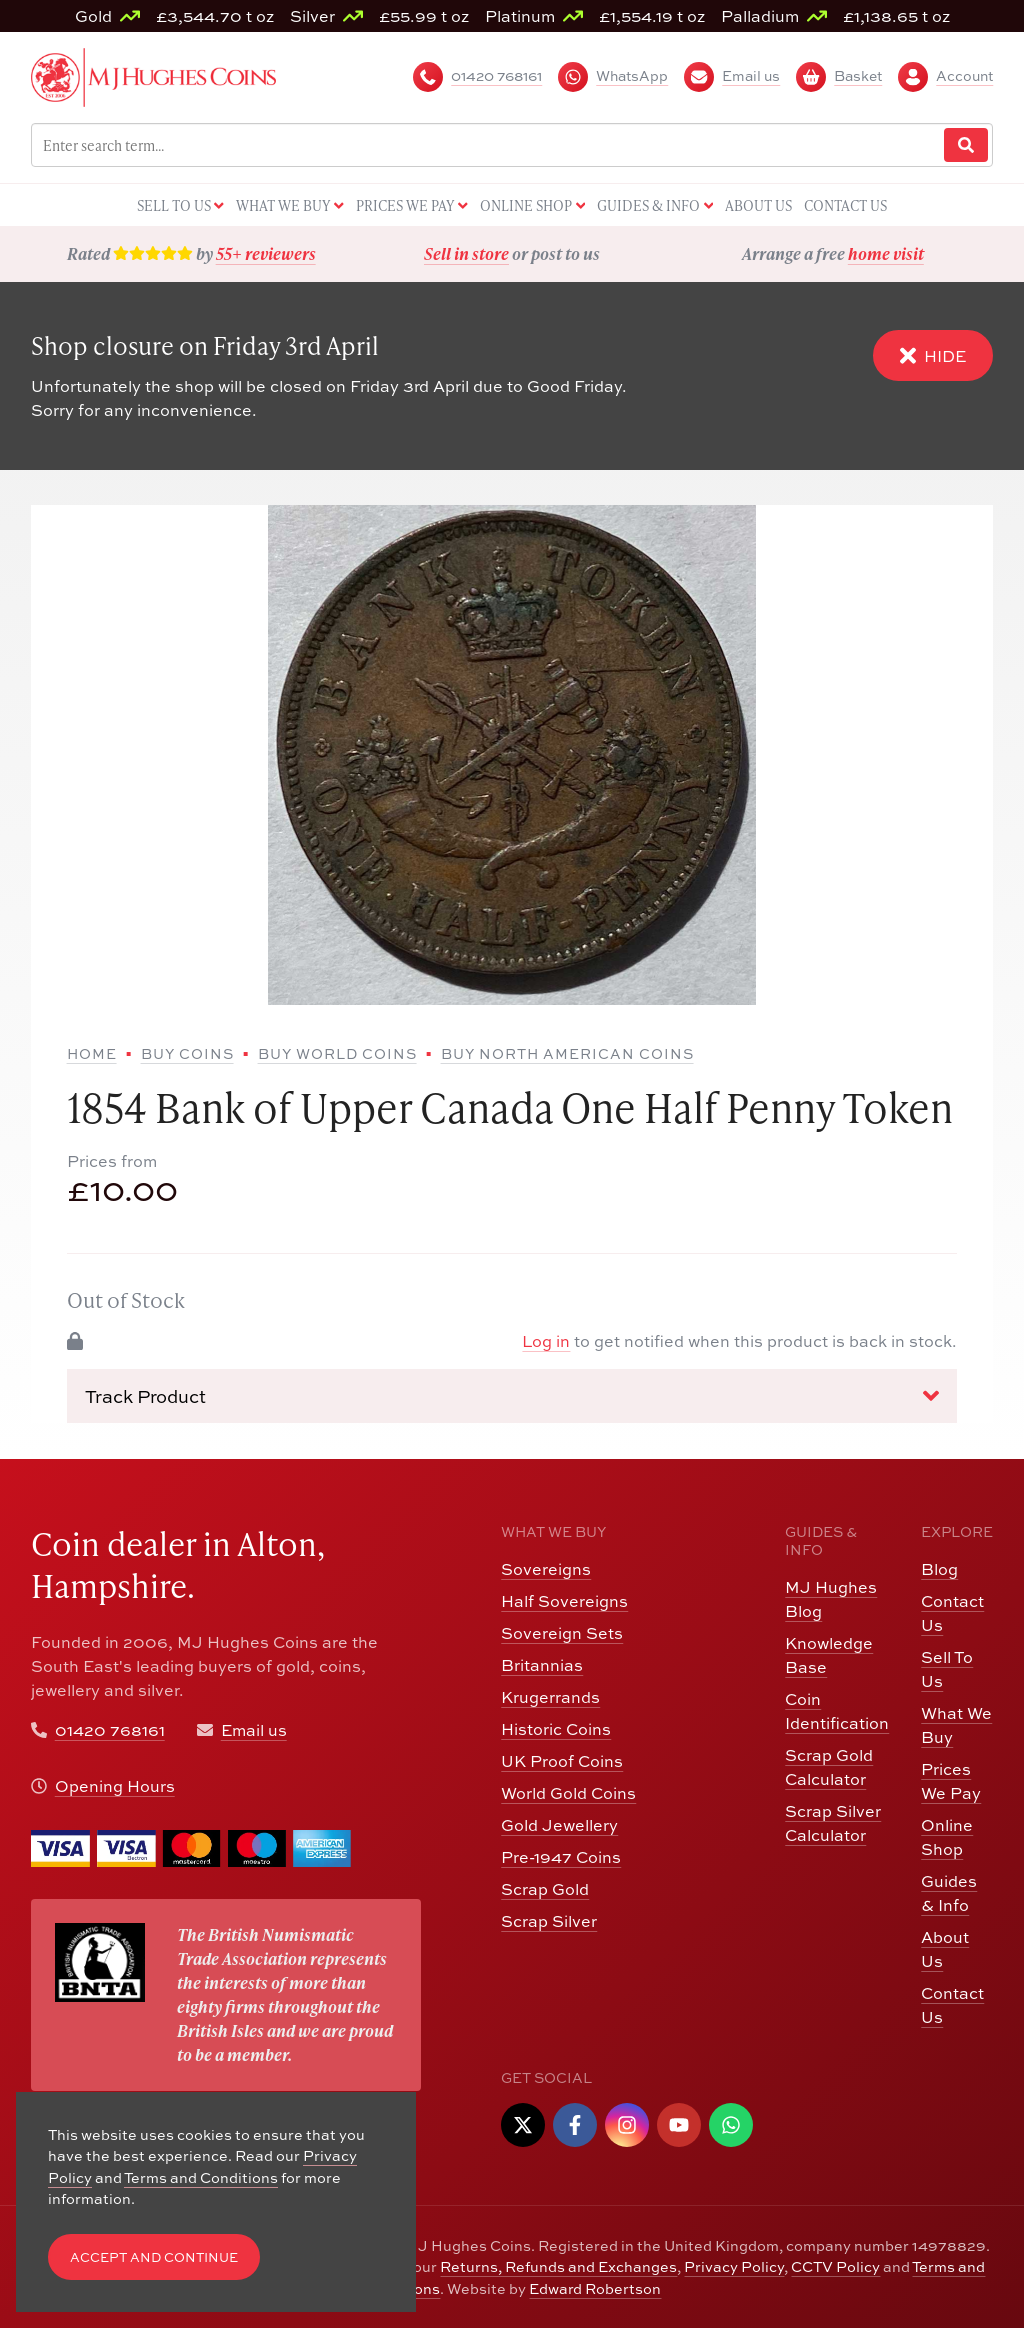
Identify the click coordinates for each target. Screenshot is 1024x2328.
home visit (886, 253)
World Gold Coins (568, 1793)
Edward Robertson (595, 2288)
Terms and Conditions (201, 2177)
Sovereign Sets (562, 1633)
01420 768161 (110, 1730)
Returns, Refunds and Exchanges (558, 2266)
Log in (546, 1341)
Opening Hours (115, 1786)
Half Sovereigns (564, 1601)
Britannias (542, 1665)
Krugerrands (550, 1697)
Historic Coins (556, 1729)
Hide (933, 355)
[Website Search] (966, 145)
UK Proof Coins (562, 1761)
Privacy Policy (734, 2266)
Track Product (512, 1396)
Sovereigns (546, 1569)
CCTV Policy (835, 2266)
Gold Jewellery (559, 1825)
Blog (939, 1569)
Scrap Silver (549, 1921)
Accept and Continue (154, 2257)
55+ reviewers (266, 253)
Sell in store (466, 253)
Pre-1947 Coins (561, 1857)
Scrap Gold (545, 1889)
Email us (254, 1730)
